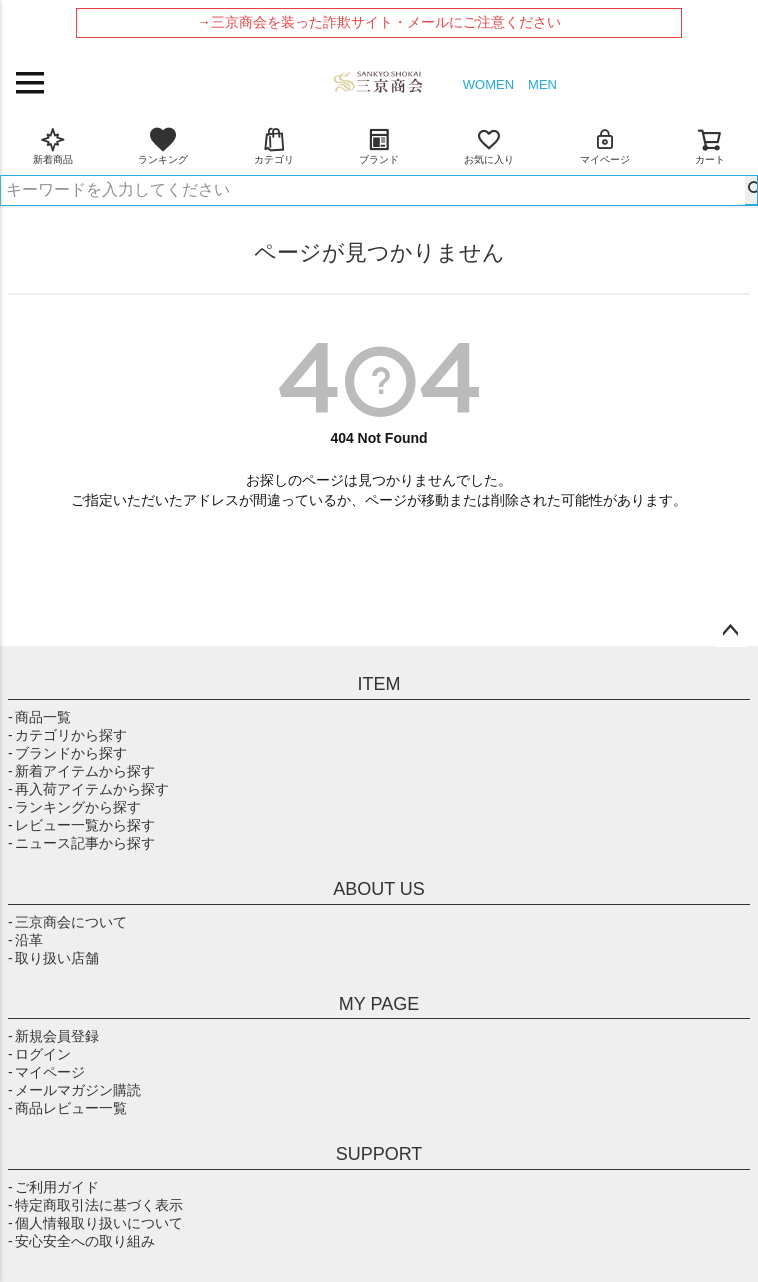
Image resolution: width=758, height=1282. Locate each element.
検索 (751, 190)
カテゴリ (274, 146)
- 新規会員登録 (53, 1036)
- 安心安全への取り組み (81, 1241)
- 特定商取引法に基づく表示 (95, 1205)
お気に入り (489, 146)
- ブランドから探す (67, 753)
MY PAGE (379, 1004)
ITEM (379, 684)
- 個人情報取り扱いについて (95, 1223)
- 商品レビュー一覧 (67, 1108)
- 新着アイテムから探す (81, 771)
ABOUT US (379, 889)
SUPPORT (379, 1154)
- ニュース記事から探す (81, 843)
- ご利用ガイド (53, 1187)
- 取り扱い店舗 (53, 958)
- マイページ (46, 1072)
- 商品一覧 (39, 717)
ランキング (163, 146)
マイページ (605, 146)
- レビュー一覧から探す (81, 825)
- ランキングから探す (74, 807)
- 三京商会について (67, 922)
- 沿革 (25, 940)
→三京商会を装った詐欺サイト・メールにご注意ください (379, 22)
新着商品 (53, 146)
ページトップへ (730, 631)
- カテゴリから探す (67, 735)
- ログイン (39, 1054)
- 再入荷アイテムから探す (88, 789)
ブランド (379, 146)
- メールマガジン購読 (74, 1090)
